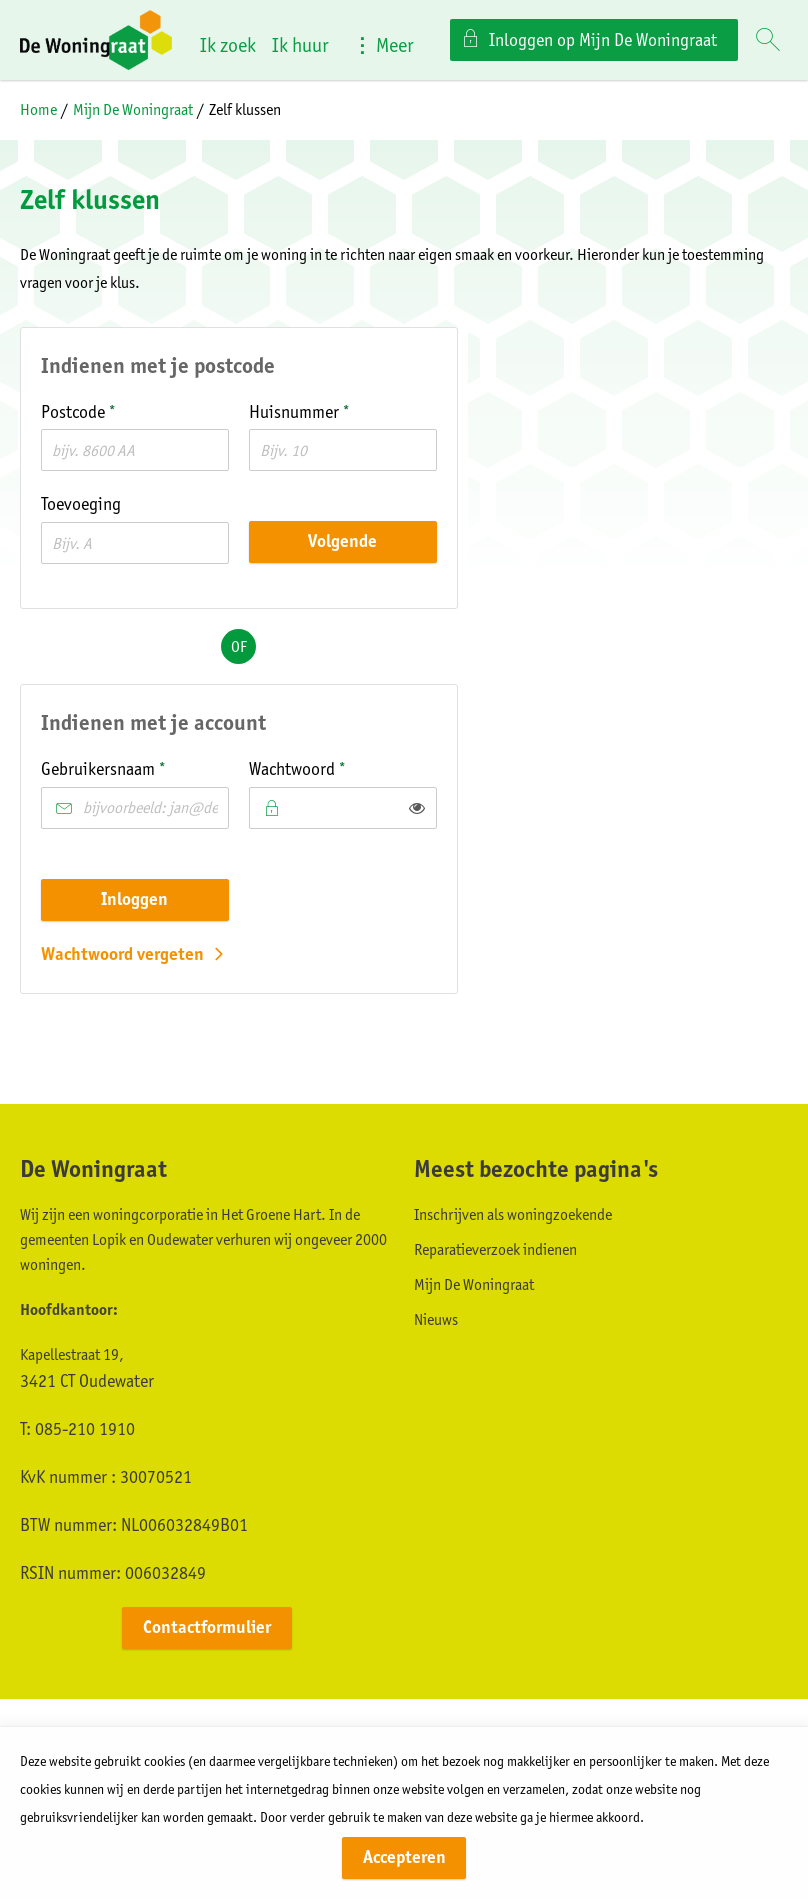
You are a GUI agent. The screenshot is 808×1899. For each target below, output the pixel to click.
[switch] (417, 808)
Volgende (342, 541)
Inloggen (134, 899)
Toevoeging (81, 503)
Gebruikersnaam (135, 767)
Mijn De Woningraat (133, 109)
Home (38, 109)
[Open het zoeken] (768, 41)
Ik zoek (228, 45)
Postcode (111, 410)
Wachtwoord (330, 767)
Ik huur (300, 45)
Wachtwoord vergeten (122, 954)
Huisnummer (332, 410)
